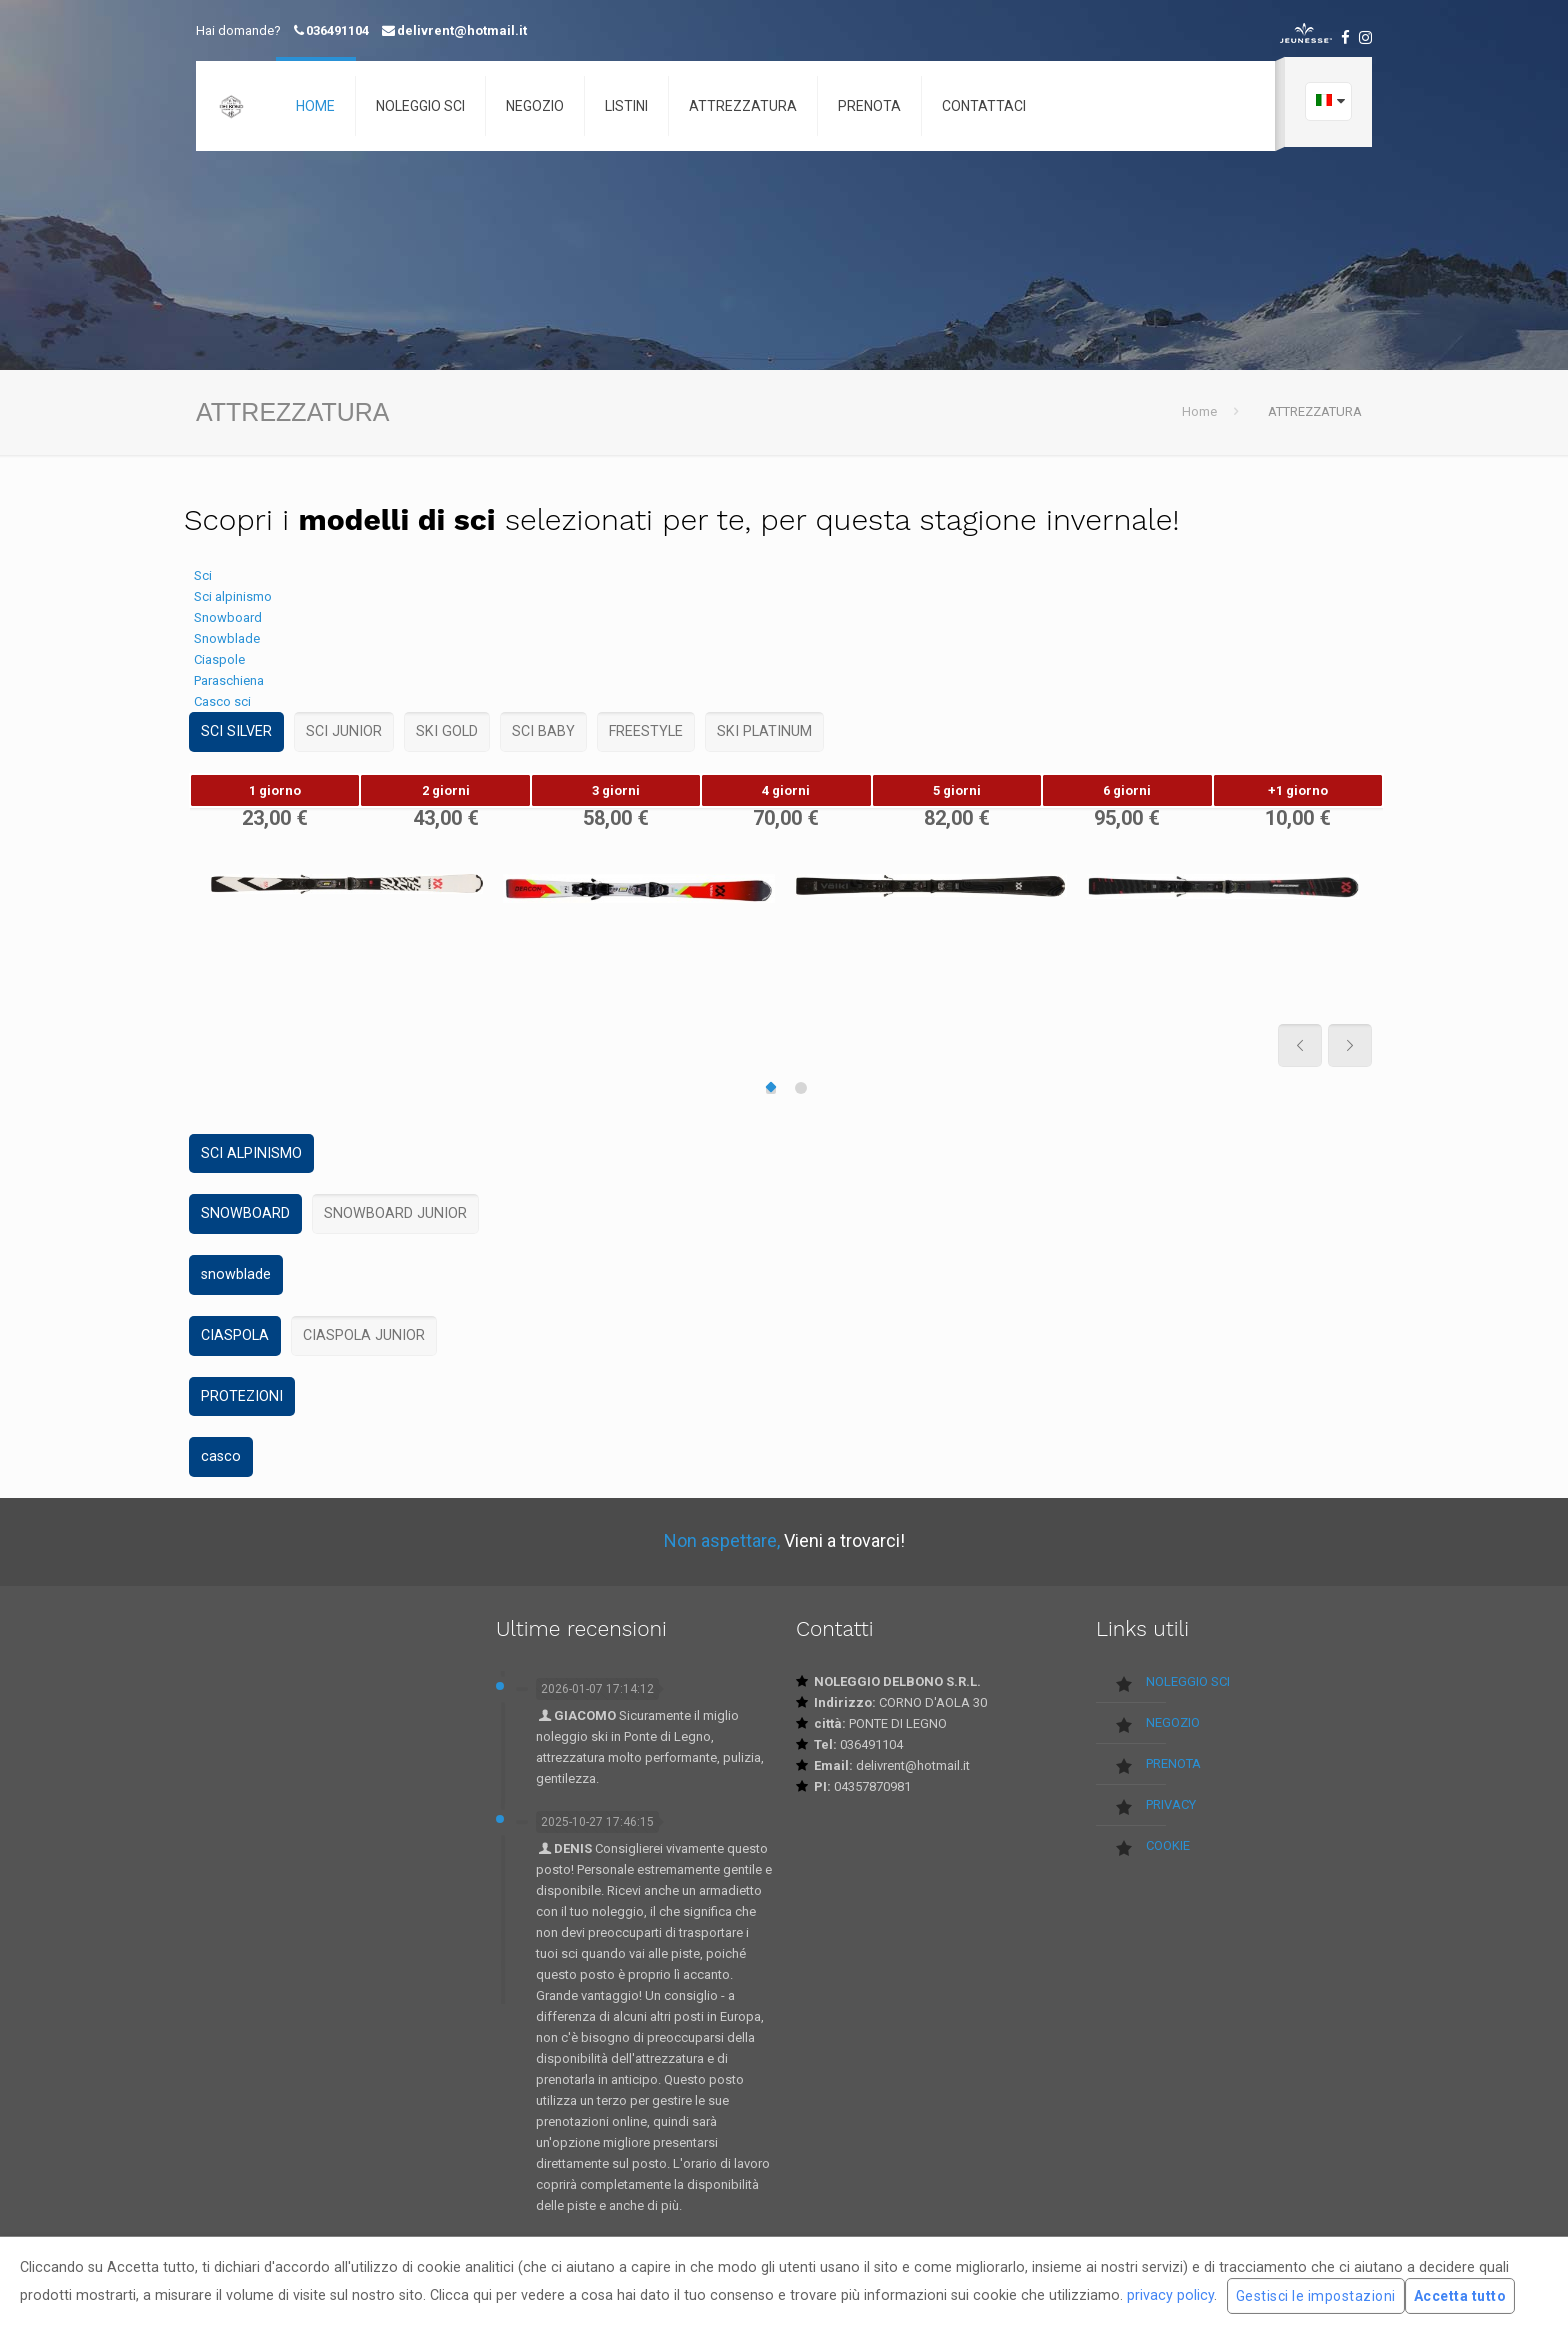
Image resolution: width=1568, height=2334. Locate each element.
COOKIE (1168, 1845)
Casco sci (222, 701)
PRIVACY (1171, 1804)
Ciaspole (219, 659)
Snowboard (228, 617)
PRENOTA (1173, 1763)
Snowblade (227, 638)
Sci (203, 575)
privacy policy (1170, 2295)
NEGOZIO (1173, 1722)
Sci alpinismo (233, 596)
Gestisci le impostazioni (1316, 2296)
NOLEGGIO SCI (1188, 1681)
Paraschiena (229, 680)
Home (1199, 411)
